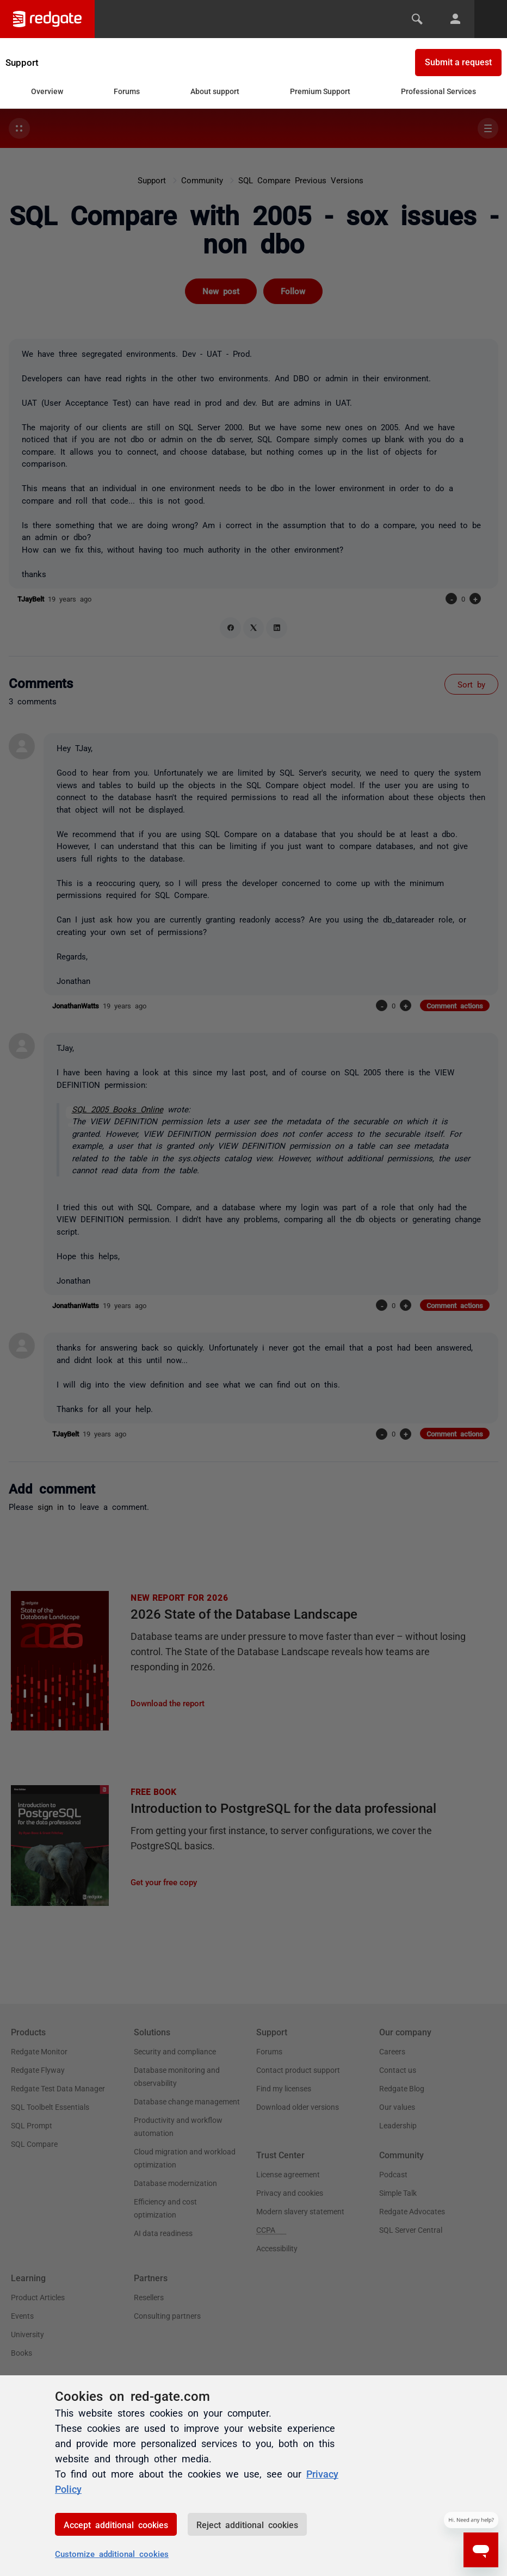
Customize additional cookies (112, 2553)
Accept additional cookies (116, 2524)
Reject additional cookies (247, 2524)
